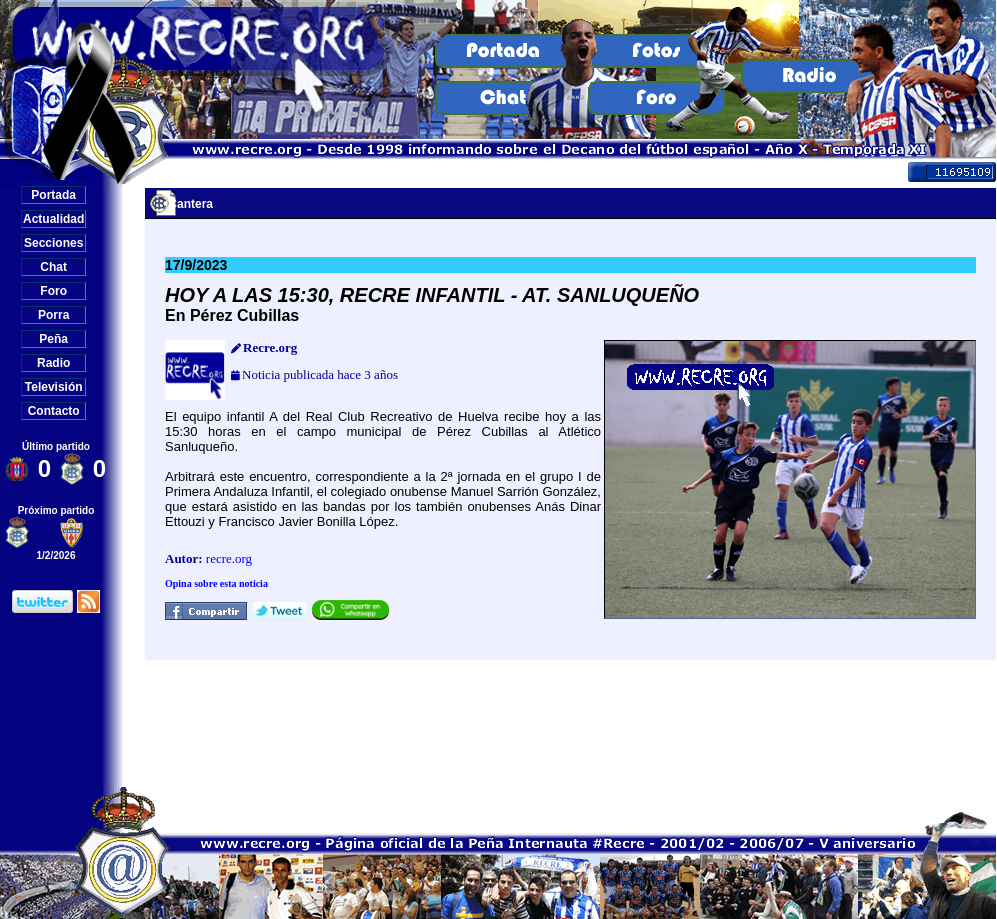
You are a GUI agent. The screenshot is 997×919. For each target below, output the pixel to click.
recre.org (229, 558)
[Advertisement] (571, 722)
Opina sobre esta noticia (216, 583)
